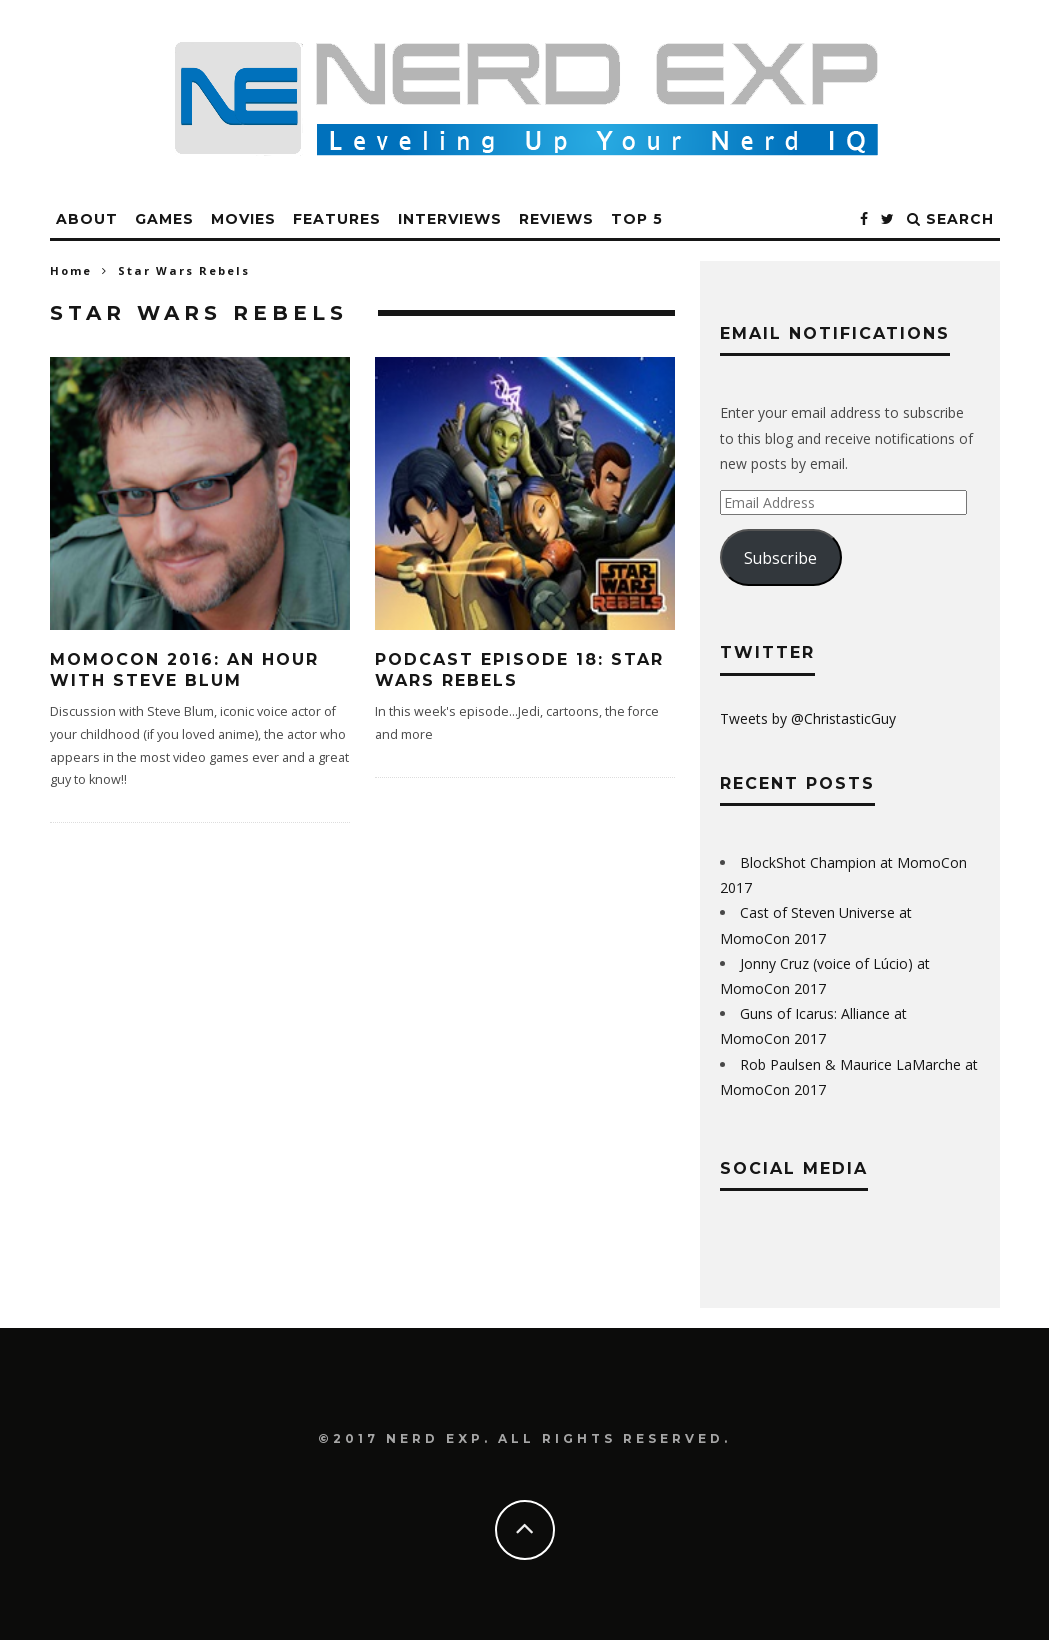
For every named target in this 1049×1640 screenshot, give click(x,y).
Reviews (556, 219)
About (87, 219)
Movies (243, 219)
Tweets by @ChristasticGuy (808, 718)
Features (337, 219)
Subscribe (780, 558)
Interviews (450, 219)
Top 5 (637, 219)
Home (71, 270)
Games (164, 219)
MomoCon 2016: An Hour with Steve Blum (184, 670)
